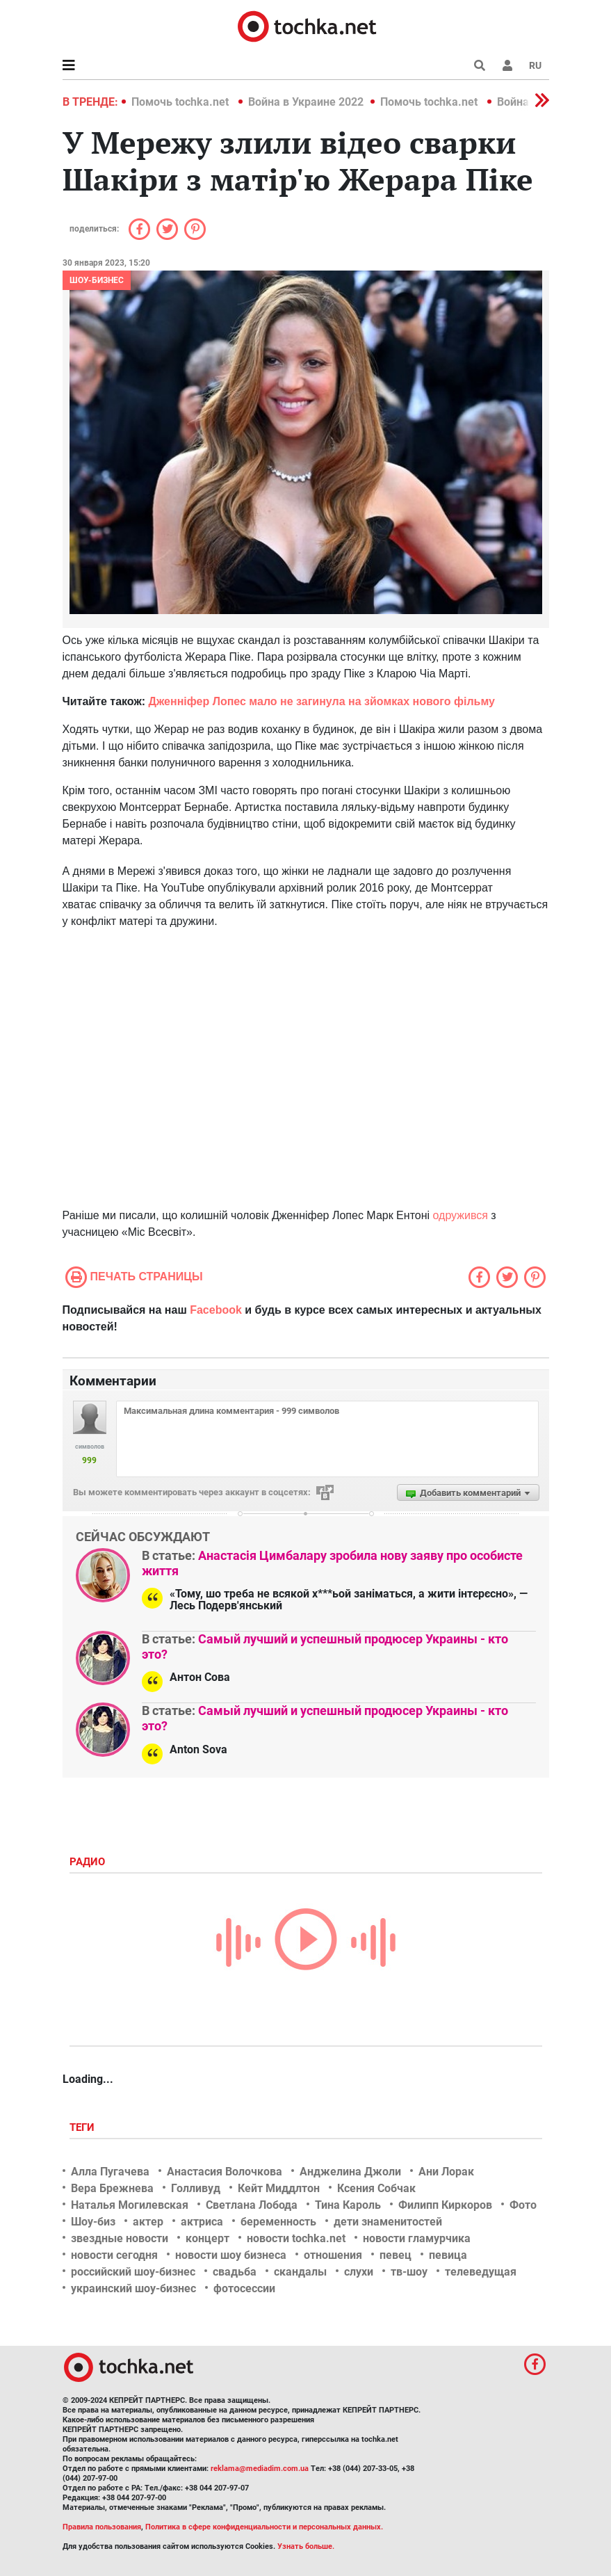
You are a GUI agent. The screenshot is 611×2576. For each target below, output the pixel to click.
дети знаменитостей (388, 2221)
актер (148, 2221)
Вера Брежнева (112, 2188)
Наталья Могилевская (129, 2205)
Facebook (216, 1310)
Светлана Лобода (252, 2205)
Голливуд (195, 2188)
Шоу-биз (93, 2221)
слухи (358, 2271)
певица (448, 2255)
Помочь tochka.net (181, 101)
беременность (278, 2221)
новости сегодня (114, 2255)
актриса (202, 2221)
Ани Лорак (446, 2171)
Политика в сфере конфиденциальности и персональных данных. (264, 2526)
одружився (460, 1215)
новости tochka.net (296, 2238)
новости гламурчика (417, 2238)
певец (396, 2255)
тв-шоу (409, 2271)
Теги (83, 2127)
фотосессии (244, 2288)
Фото (523, 2205)
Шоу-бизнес (97, 280)
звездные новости (119, 2238)
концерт (207, 2238)
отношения (333, 2255)
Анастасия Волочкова (224, 2171)
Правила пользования (102, 2526)
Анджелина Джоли (350, 2171)
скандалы (300, 2271)
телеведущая (480, 2271)
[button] (507, 65)
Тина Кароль (348, 2205)
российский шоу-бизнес (133, 2271)
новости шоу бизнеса (230, 2255)
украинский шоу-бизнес (133, 2288)
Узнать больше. (305, 2546)
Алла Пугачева (110, 2171)
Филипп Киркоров (445, 2205)
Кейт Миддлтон (279, 2188)
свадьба (234, 2271)
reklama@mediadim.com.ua (260, 2468)
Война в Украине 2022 (306, 101)
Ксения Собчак (376, 2188)
